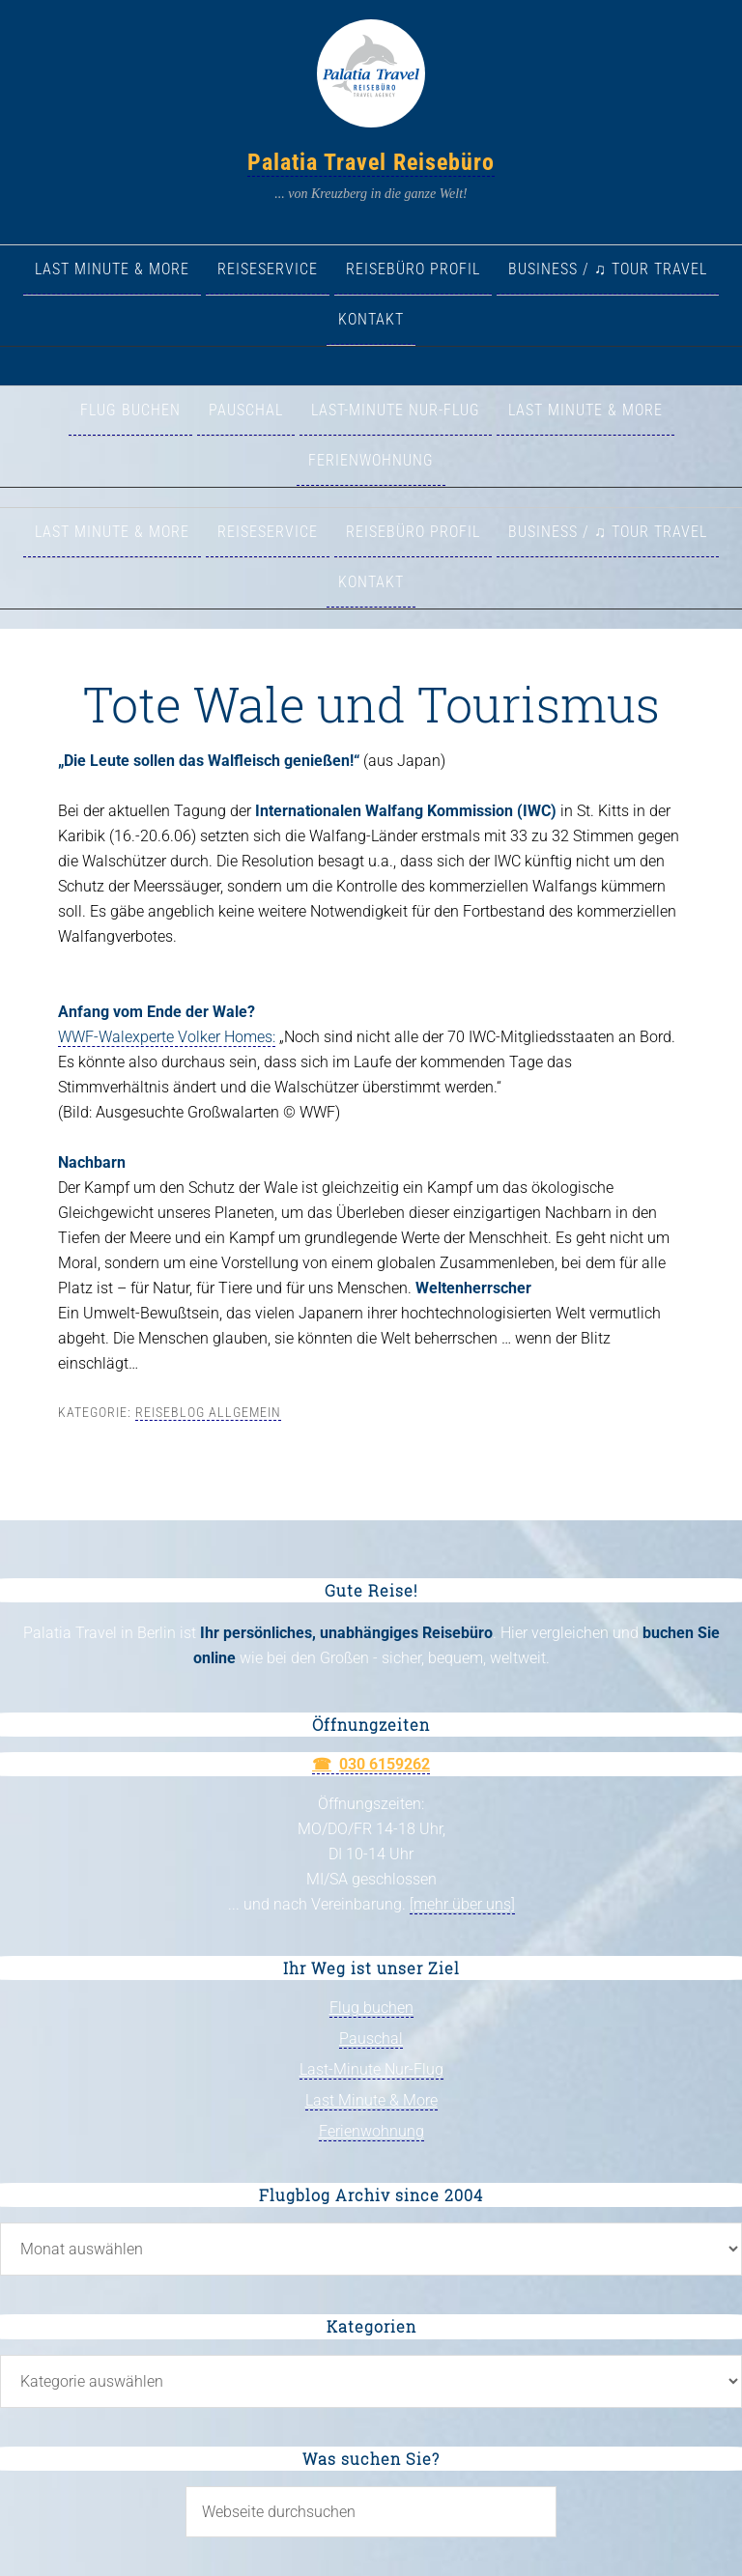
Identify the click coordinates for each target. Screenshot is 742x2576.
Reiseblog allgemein (208, 1412)
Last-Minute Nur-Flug (371, 2069)
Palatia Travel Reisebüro (371, 162)
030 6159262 (384, 1764)
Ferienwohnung (371, 2131)
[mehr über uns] (462, 1904)
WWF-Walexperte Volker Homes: (166, 1037)
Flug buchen (371, 2007)
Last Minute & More (371, 2100)
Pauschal (371, 2038)
